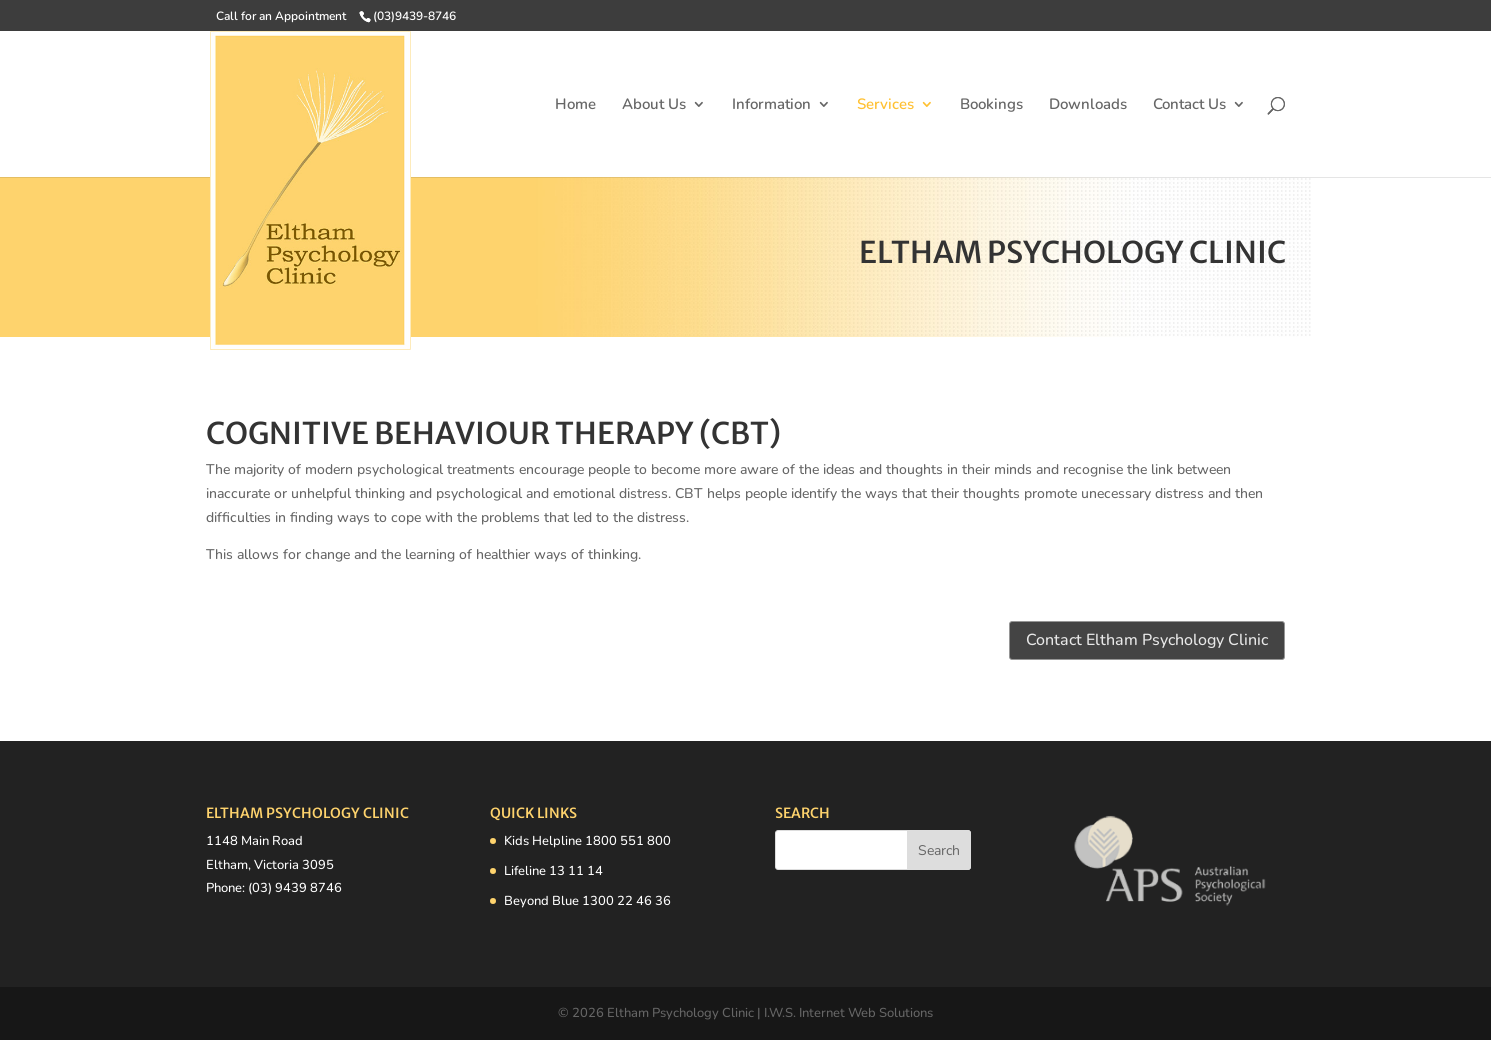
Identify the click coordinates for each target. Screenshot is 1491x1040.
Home (575, 105)
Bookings (991, 105)
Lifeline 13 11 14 (553, 871)
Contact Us (1189, 105)
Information (771, 105)
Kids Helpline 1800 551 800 (587, 841)
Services (885, 105)
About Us (654, 105)
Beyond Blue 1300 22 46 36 (587, 901)
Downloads (1088, 105)
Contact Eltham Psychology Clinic (1147, 640)
